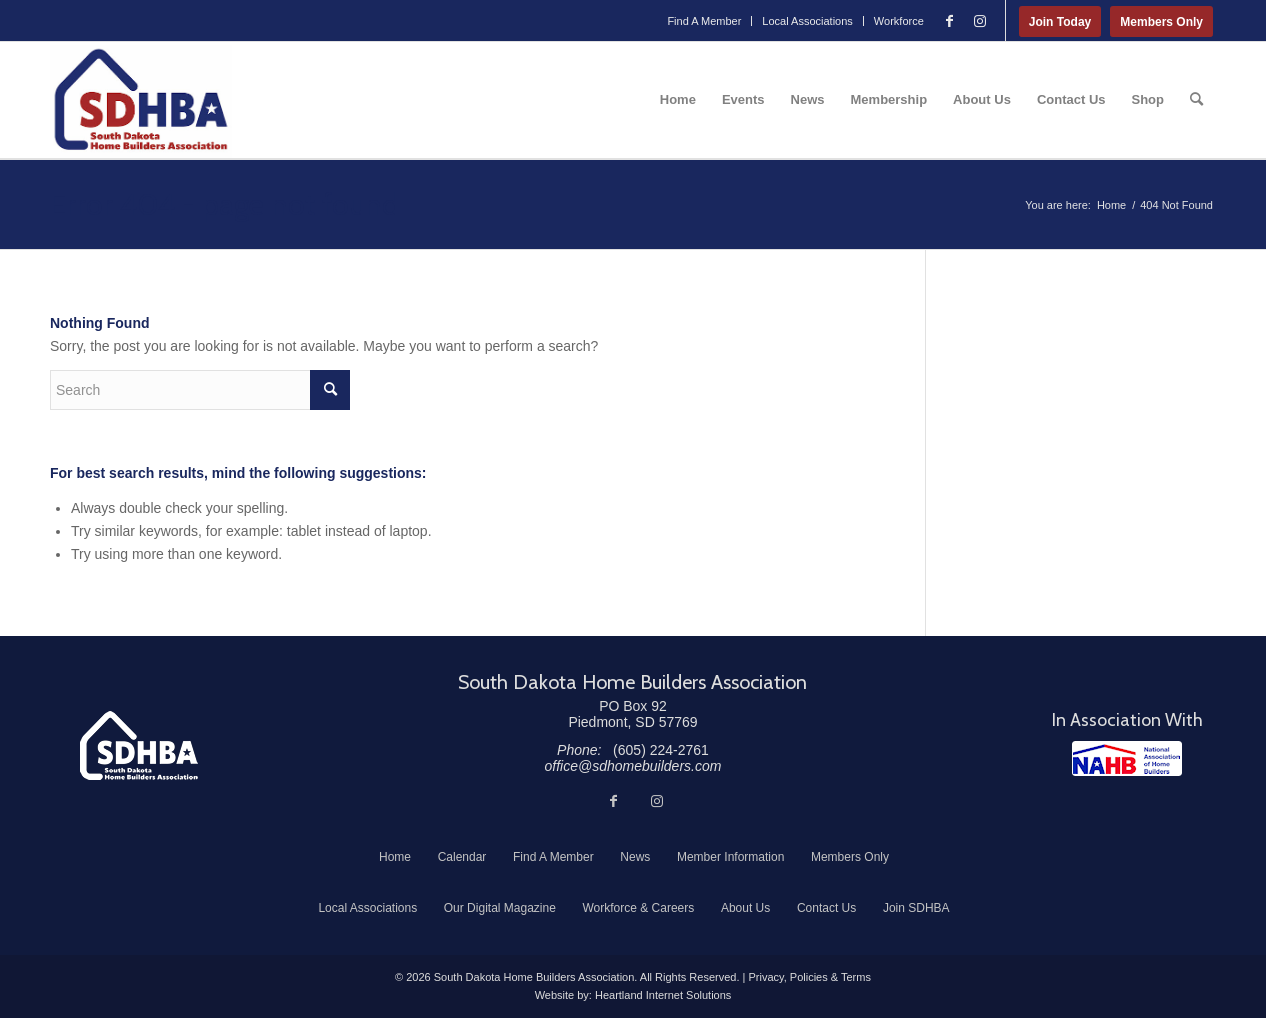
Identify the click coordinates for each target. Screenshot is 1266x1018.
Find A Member (704, 21)
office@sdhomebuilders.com (633, 766)
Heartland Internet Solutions (663, 995)
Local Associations (807, 21)
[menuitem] (704, 21)
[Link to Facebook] (950, 21)
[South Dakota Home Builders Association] (141, 100)
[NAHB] (1127, 758)
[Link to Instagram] (980, 21)
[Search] (1196, 100)
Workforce (899, 21)
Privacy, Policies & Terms (809, 977)
